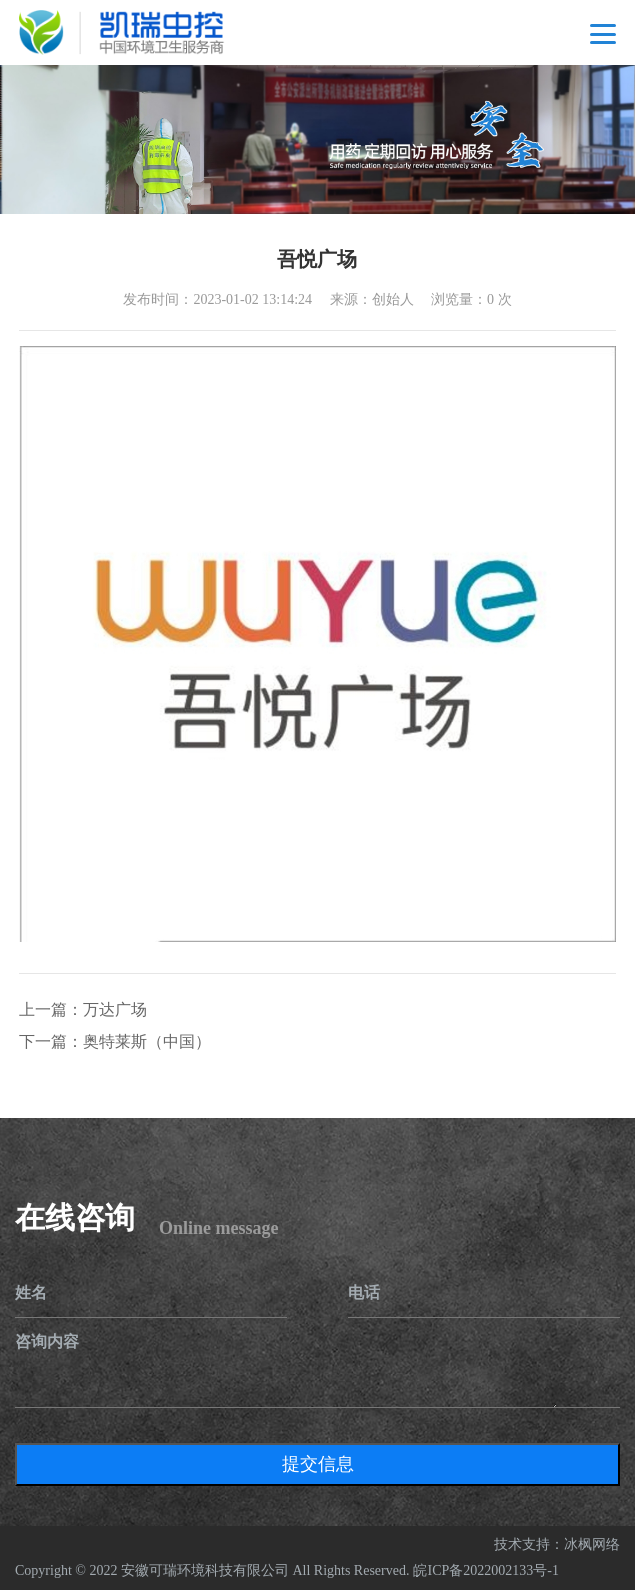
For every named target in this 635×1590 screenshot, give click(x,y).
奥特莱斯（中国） (147, 1041)
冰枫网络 (592, 1544)
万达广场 (115, 1009)
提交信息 (318, 1464)
